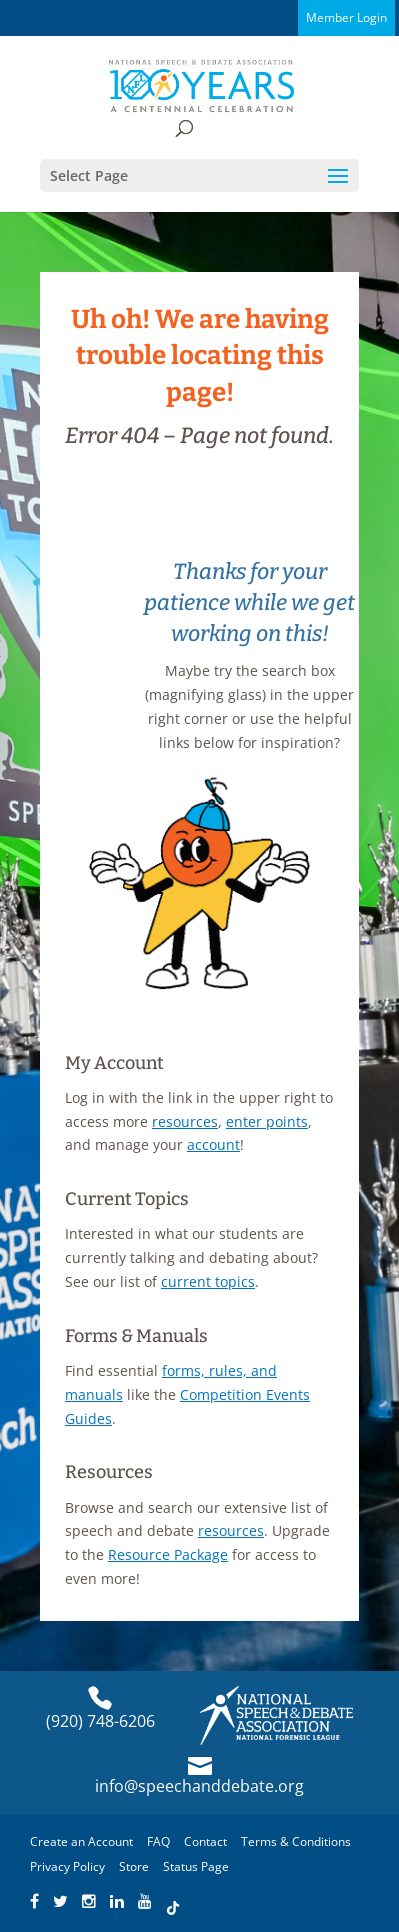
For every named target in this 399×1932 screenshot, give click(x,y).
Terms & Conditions (296, 1841)
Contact (205, 1841)
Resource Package (168, 1554)
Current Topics (127, 1199)
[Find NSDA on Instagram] (89, 1902)
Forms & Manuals (136, 1336)
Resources (109, 1472)
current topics (208, 1281)
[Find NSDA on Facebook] (34, 1902)
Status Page (196, 1866)
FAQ (158, 1841)
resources (185, 1121)
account (213, 1144)
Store (134, 1866)
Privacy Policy (67, 1866)
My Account (114, 1063)
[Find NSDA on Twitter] (60, 1902)
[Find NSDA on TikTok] (173, 1902)
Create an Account (81, 1841)
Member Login (346, 17)
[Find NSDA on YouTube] (145, 1902)
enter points (267, 1121)
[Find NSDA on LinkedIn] (117, 1902)
